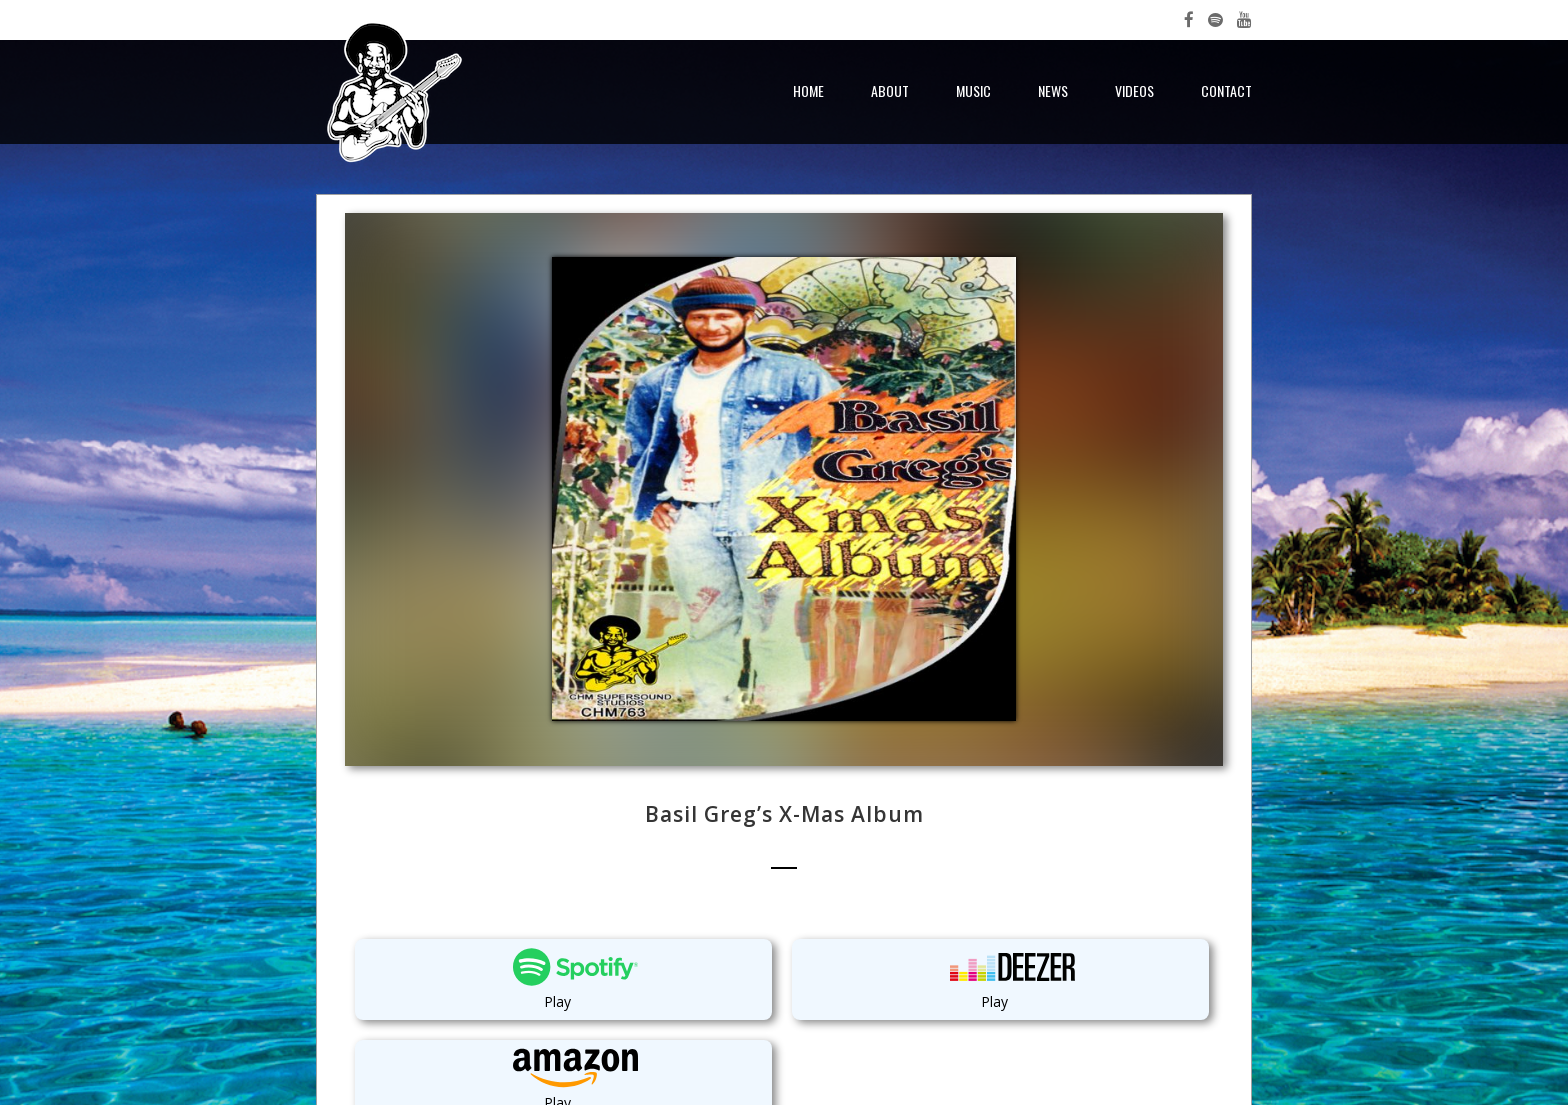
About (890, 90)
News (1053, 90)
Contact (1226, 90)
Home (808, 90)
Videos (1134, 90)
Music (973, 90)
